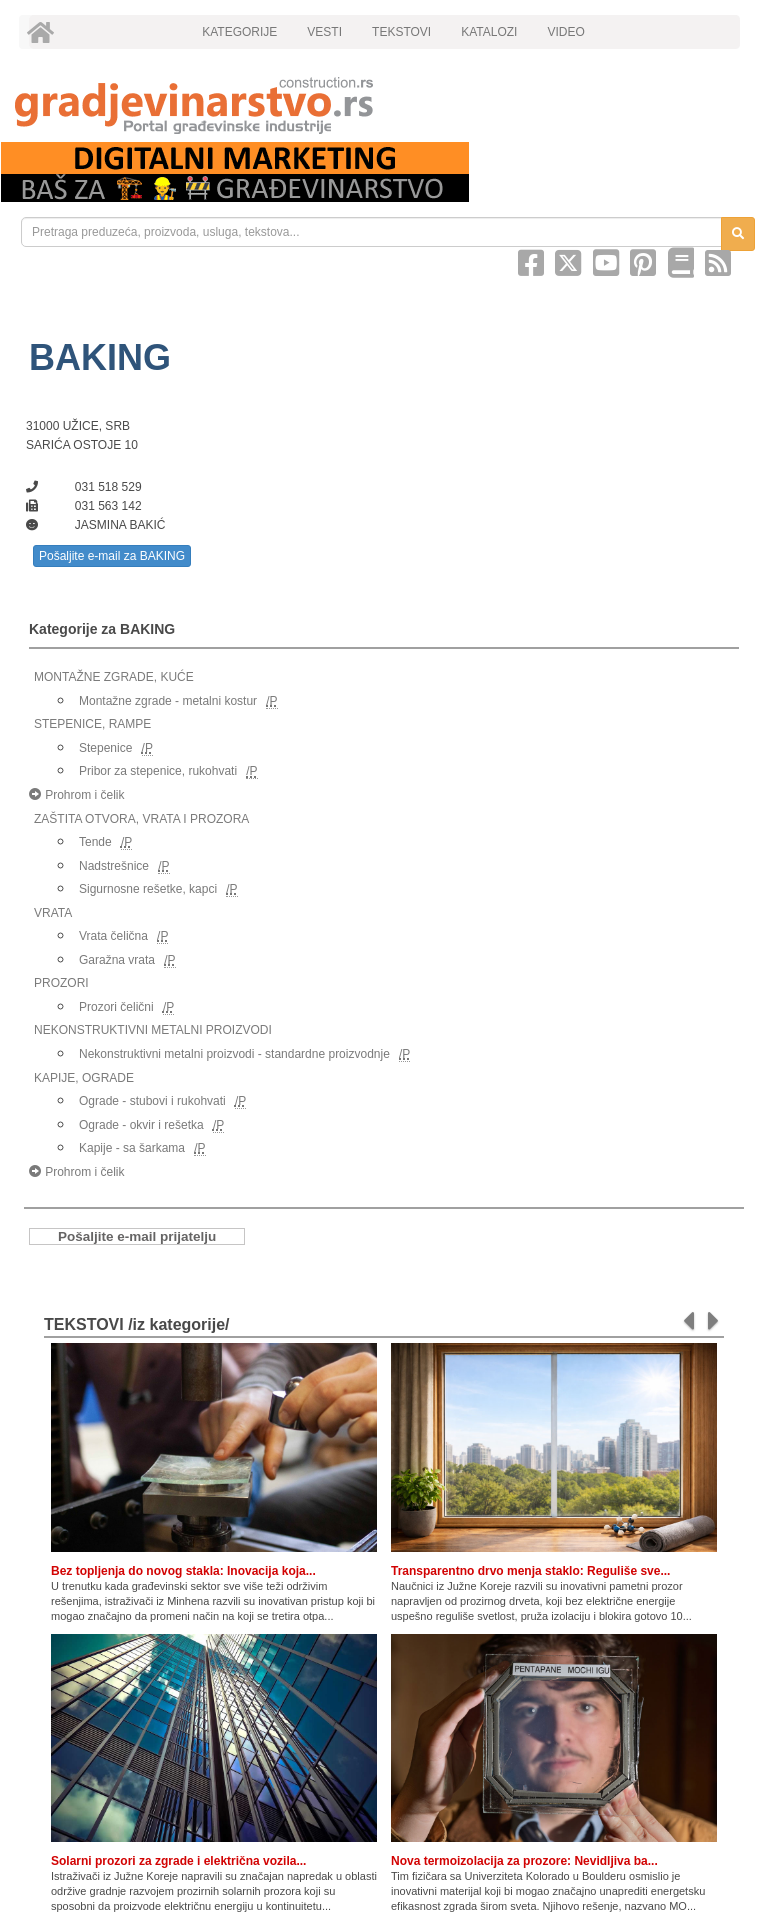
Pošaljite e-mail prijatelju (137, 1236)
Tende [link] (95, 842)
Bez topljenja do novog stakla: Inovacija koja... (183, 1571)
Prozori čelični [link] (116, 1007)
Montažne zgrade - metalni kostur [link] (168, 701)
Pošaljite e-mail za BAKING (112, 556)
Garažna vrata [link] (117, 960)
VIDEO (565, 32)
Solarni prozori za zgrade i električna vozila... (178, 1861)
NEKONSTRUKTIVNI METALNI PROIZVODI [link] (153, 1030)
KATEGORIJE (239, 32)
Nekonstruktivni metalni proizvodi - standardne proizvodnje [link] (234, 1054)
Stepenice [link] (105, 748)
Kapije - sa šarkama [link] (132, 1148)
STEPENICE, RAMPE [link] (92, 724)
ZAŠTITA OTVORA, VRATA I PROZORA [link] (141, 819)
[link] (384, 105)
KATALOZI (489, 32)
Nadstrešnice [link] (114, 866)
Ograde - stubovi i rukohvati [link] (152, 1101)
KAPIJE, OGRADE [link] (84, 1078)
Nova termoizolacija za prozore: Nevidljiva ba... (524, 1861)
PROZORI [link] (61, 983)
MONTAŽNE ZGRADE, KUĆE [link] (114, 677)
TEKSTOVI (401, 32)
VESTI (324, 32)
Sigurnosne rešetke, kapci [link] (148, 889)
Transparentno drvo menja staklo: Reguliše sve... (530, 1571)
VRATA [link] (53, 913)
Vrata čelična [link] (113, 936)
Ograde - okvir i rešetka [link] (141, 1125)
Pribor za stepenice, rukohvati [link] (158, 771)
